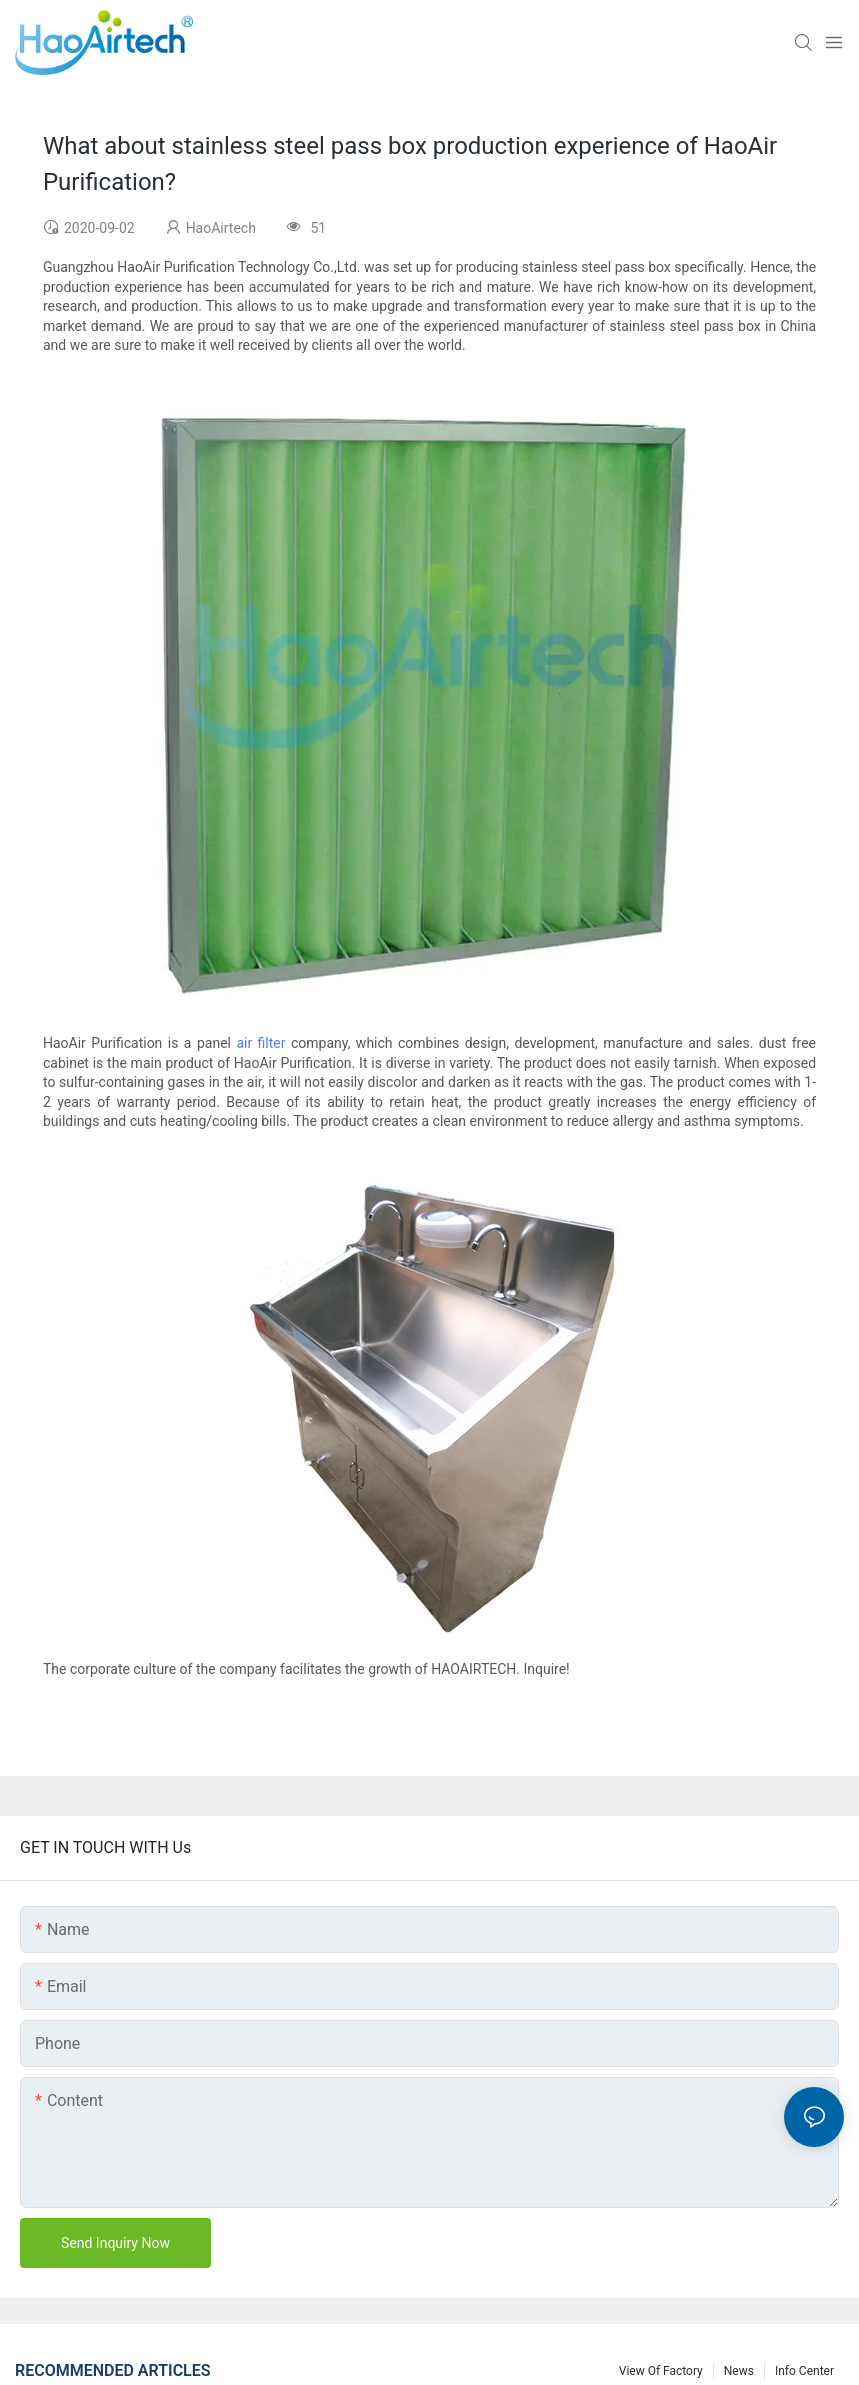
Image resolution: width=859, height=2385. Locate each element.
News (739, 2371)
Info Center (804, 2371)
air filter (260, 1043)
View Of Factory (661, 2371)
